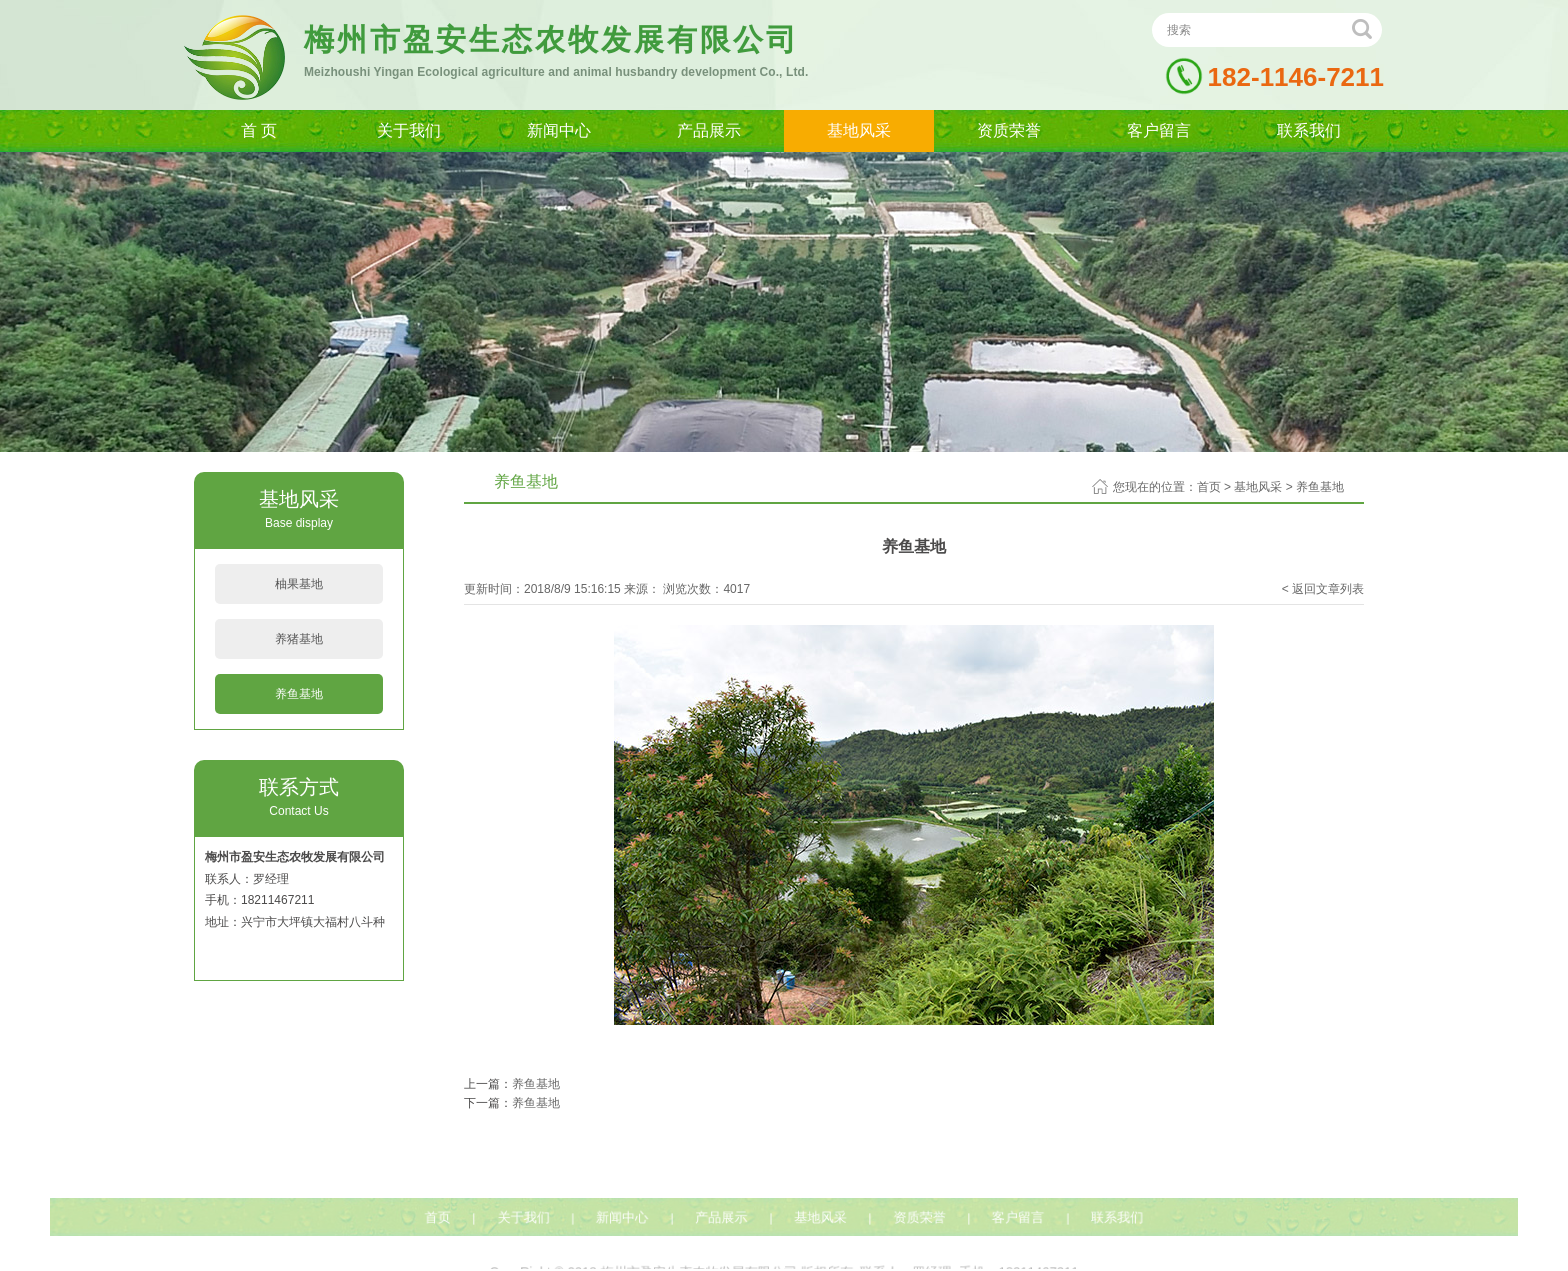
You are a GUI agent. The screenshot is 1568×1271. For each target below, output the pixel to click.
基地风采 (859, 130)
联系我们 (1309, 130)
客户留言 (1159, 130)
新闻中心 (559, 130)
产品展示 (709, 130)
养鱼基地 (299, 694)
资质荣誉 (1009, 130)
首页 (1209, 487)
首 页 (259, 130)
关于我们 (409, 130)
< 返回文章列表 (1323, 589)
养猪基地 (299, 639)
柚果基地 (299, 584)
